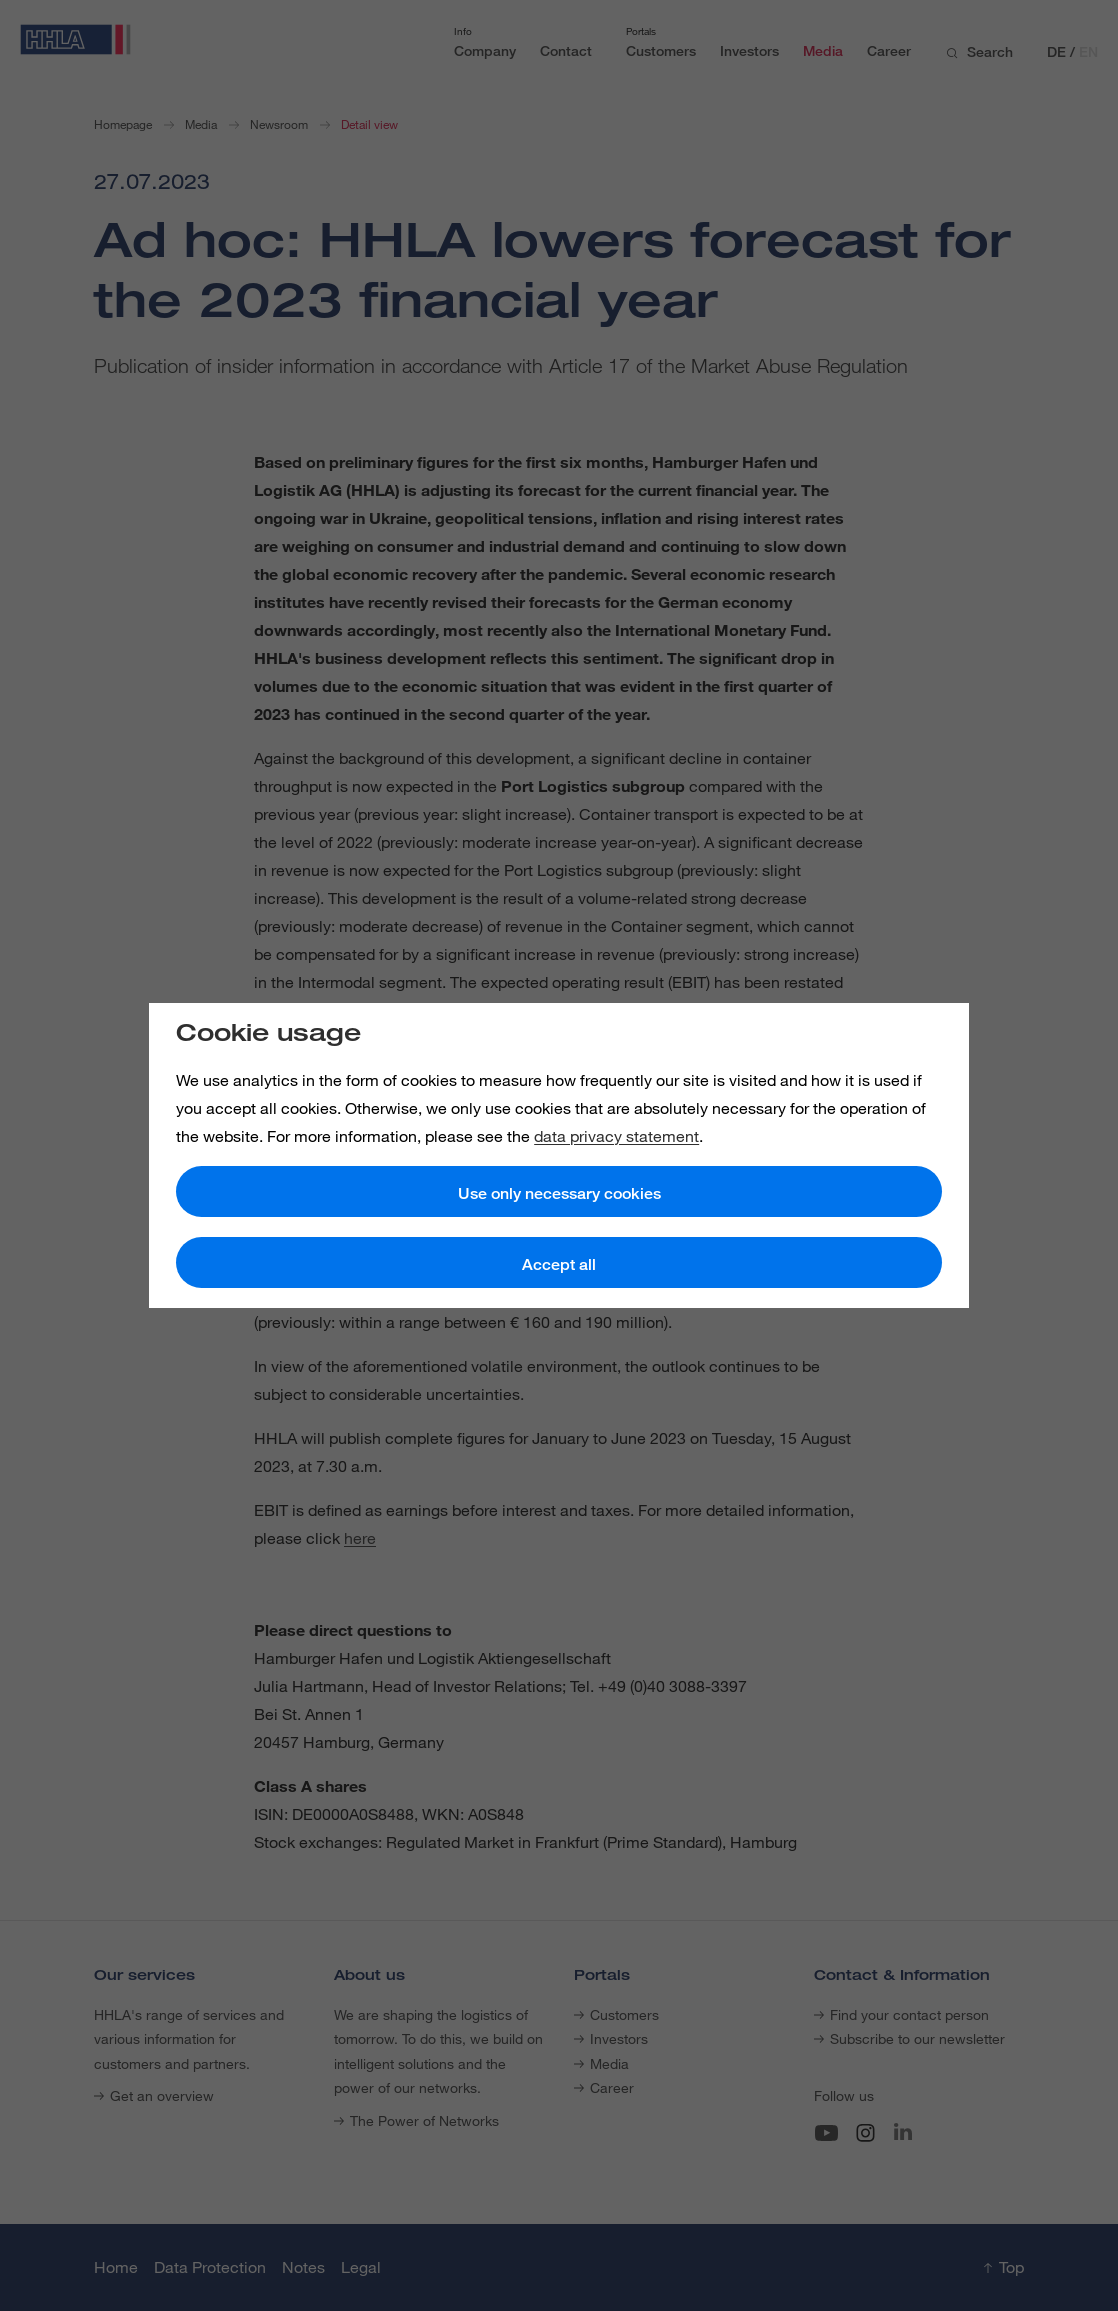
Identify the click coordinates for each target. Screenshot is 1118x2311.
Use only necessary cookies (559, 1193)
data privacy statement (616, 1136)
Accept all (559, 1264)
